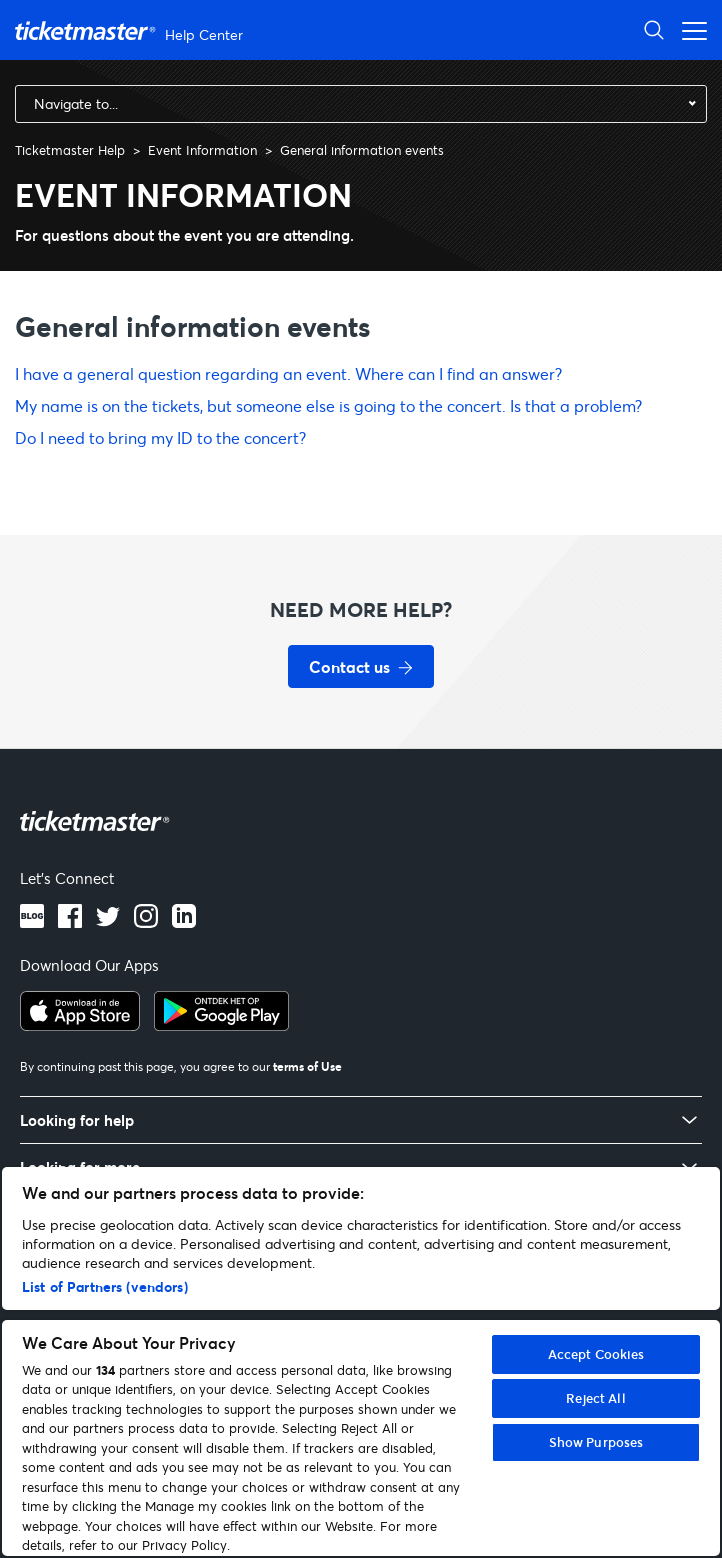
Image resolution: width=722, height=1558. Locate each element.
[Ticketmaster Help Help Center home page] (131, 30)
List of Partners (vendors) (105, 1286)
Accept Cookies (596, 1354)
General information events (362, 150)
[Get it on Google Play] (221, 1025)
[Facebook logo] (70, 922)
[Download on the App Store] (80, 1025)
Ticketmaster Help (70, 150)
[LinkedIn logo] (184, 922)
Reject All (595, 1398)
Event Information (202, 150)
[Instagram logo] (146, 922)
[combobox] (361, 104)
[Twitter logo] (108, 922)
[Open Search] (654, 29)
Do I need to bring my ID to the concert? (160, 437)
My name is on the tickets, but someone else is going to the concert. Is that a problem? (328, 405)
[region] (361, 1361)
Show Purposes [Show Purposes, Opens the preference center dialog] (596, 1442)
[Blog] (32, 922)
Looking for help (77, 1120)
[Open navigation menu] (689, 29)
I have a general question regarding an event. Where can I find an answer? (288, 373)
